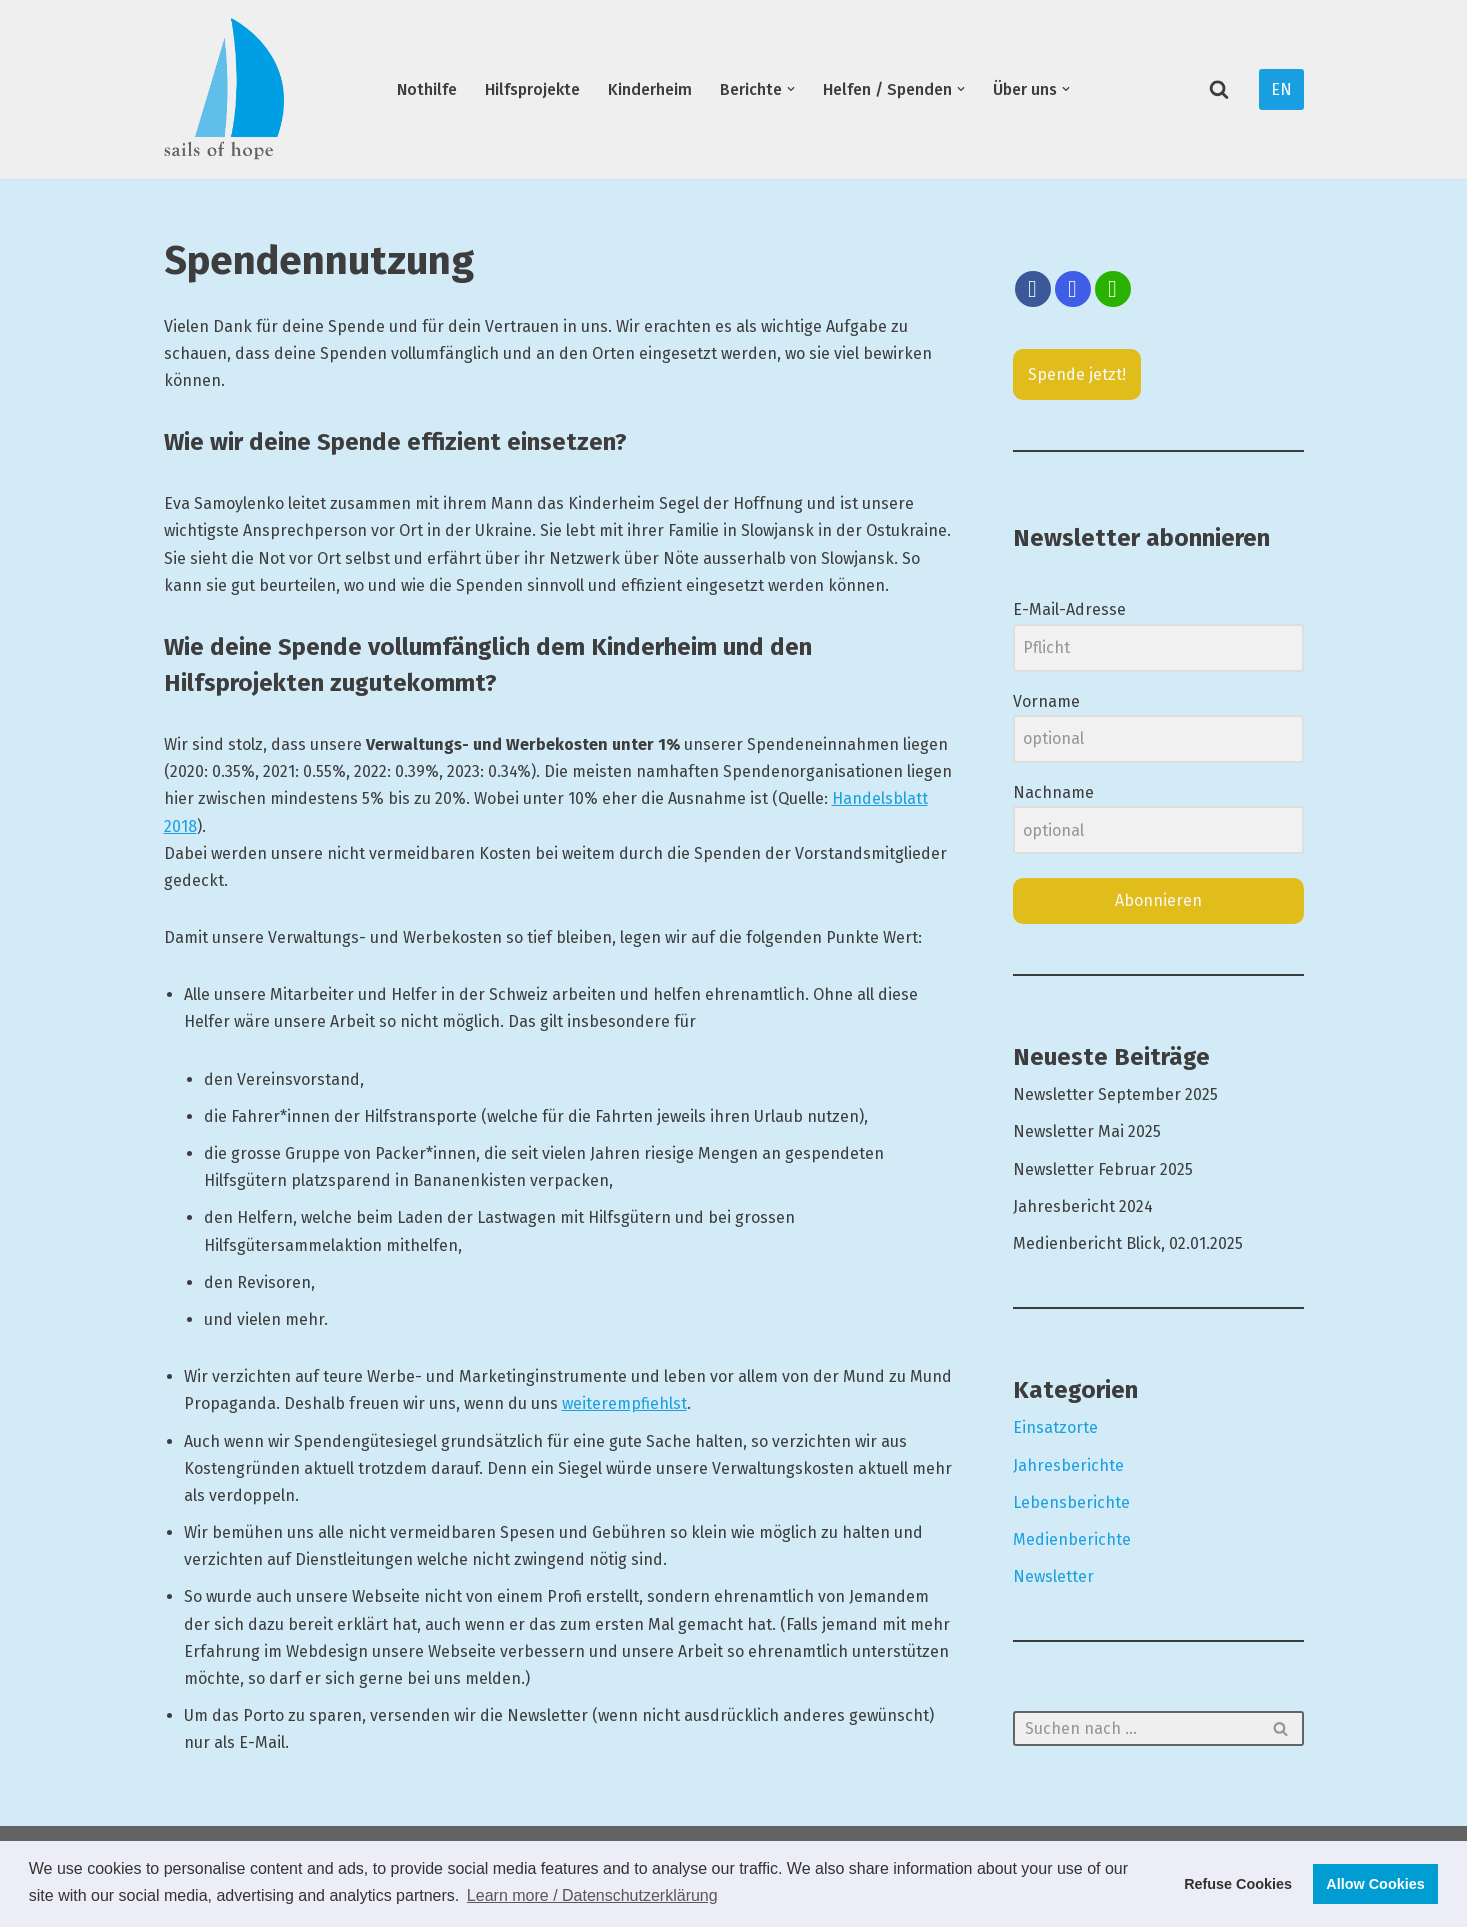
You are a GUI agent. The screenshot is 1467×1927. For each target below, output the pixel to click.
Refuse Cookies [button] (1238, 1884)
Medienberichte (1072, 1539)
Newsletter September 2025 (1115, 1094)
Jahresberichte (1068, 1465)
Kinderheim (650, 89)
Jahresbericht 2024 (1083, 1206)
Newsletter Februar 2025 (1103, 1169)
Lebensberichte (1071, 1502)
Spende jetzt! (1077, 374)
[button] (791, 89)
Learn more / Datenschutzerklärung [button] (592, 1895)
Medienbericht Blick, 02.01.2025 (1128, 1243)
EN (1281, 89)
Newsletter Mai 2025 (1087, 1131)
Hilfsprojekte (532, 89)
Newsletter (1053, 1576)
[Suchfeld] (1219, 89)
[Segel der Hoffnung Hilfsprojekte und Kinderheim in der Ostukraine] (224, 89)
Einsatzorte (1055, 1427)
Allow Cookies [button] (1375, 1884)
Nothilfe (427, 89)
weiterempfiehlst (624, 1403)
